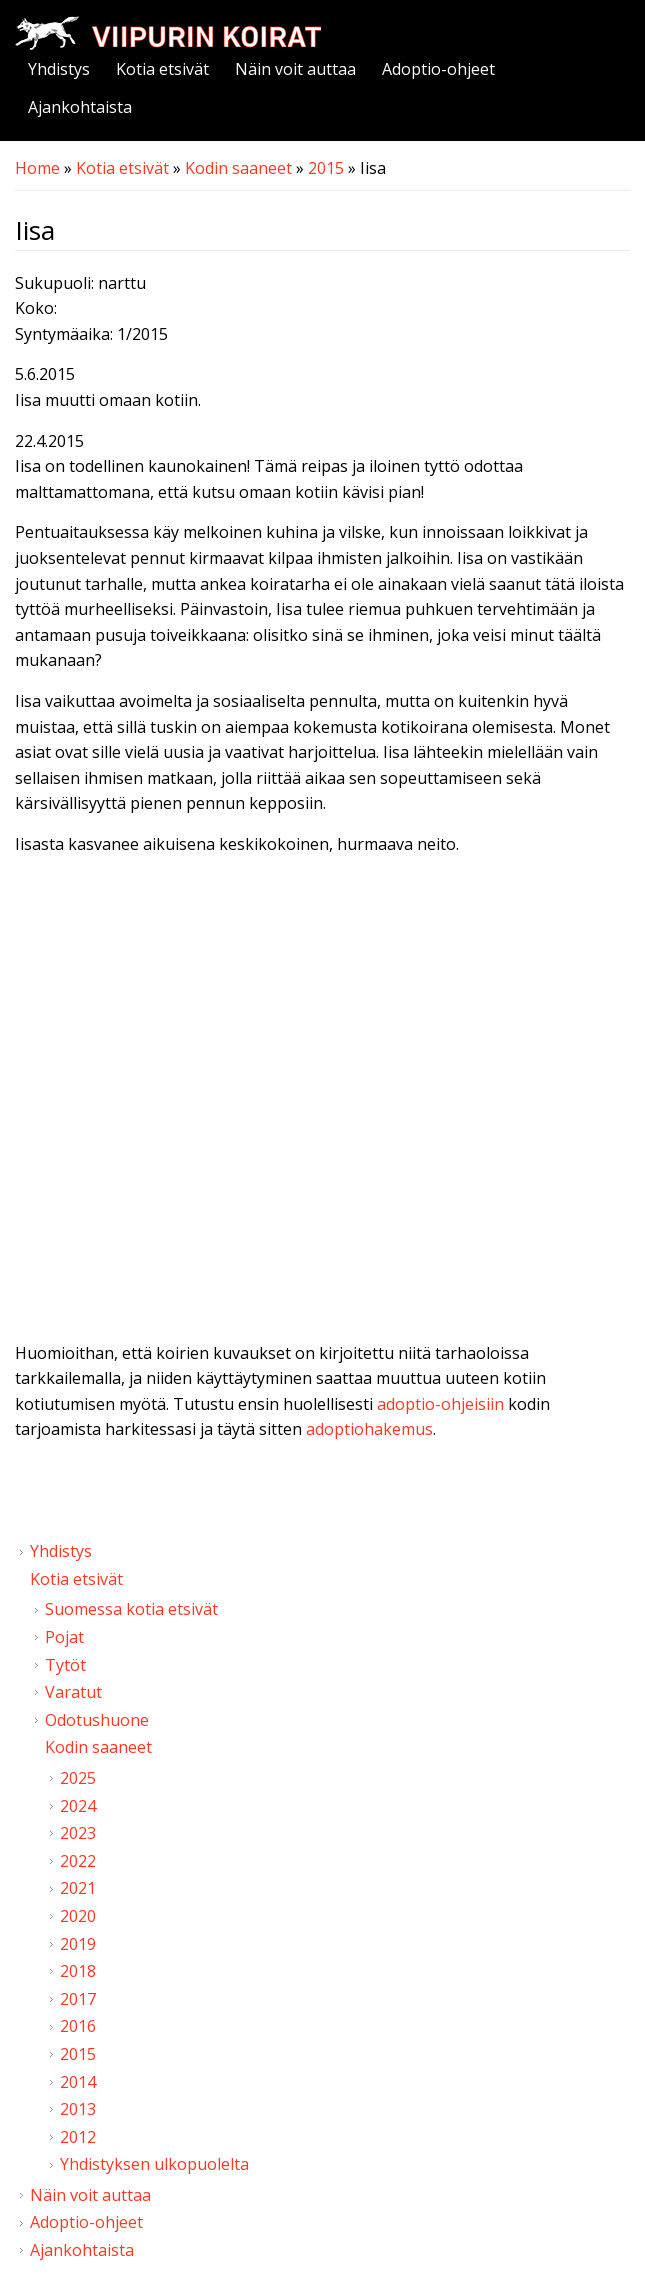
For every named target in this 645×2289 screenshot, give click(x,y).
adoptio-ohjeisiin (440, 1404)
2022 (78, 1861)
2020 (78, 1916)
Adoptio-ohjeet (438, 69)
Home (37, 168)
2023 (78, 1833)
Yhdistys (59, 69)
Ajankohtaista (80, 107)
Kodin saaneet (238, 168)
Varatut (73, 1692)
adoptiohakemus (369, 1429)
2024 (78, 1806)
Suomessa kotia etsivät (131, 1609)
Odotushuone (97, 1720)
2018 (78, 1971)
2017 (78, 1999)
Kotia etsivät (162, 69)
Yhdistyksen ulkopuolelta (154, 2164)
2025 (78, 1778)
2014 (78, 2082)
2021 (78, 1888)
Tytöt (65, 1665)
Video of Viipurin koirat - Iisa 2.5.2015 (322, 1082)
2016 (78, 2026)
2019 (78, 1944)
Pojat (64, 1637)
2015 (326, 168)
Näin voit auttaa (295, 69)
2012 (78, 2137)
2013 (78, 2109)
